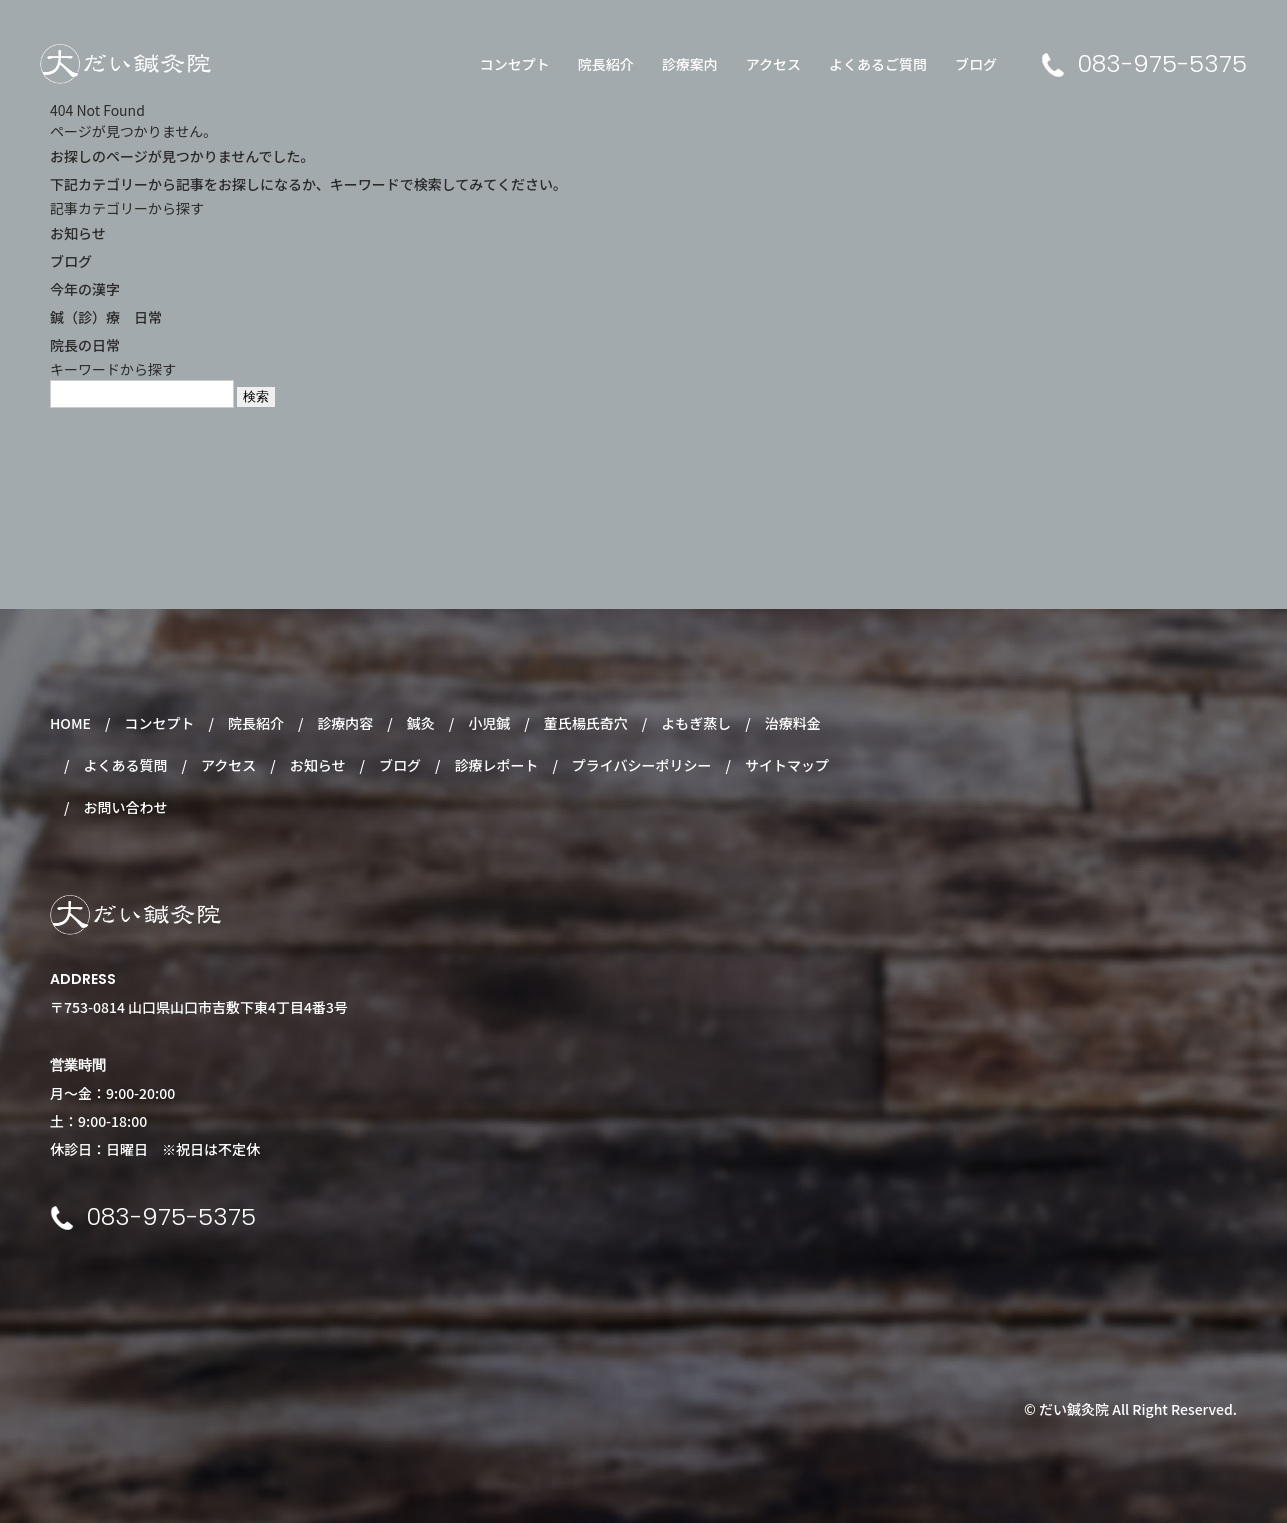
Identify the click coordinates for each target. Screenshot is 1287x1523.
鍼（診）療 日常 (106, 317)
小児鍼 (489, 723)
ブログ (976, 64)
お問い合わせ (125, 807)
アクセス (773, 64)
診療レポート (496, 765)
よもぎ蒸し (696, 723)
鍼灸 (421, 723)
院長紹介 (606, 64)
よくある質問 (125, 765)
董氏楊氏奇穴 (586, 723)
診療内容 (345, 723)
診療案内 (690, 64)
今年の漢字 (85, 289)
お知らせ (78, 233)
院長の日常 (85, 345)
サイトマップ (787, 765)
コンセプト (515, 64)
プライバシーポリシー (642, 765)
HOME (70, 723)
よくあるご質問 (878, 64)
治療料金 (793, 723)
